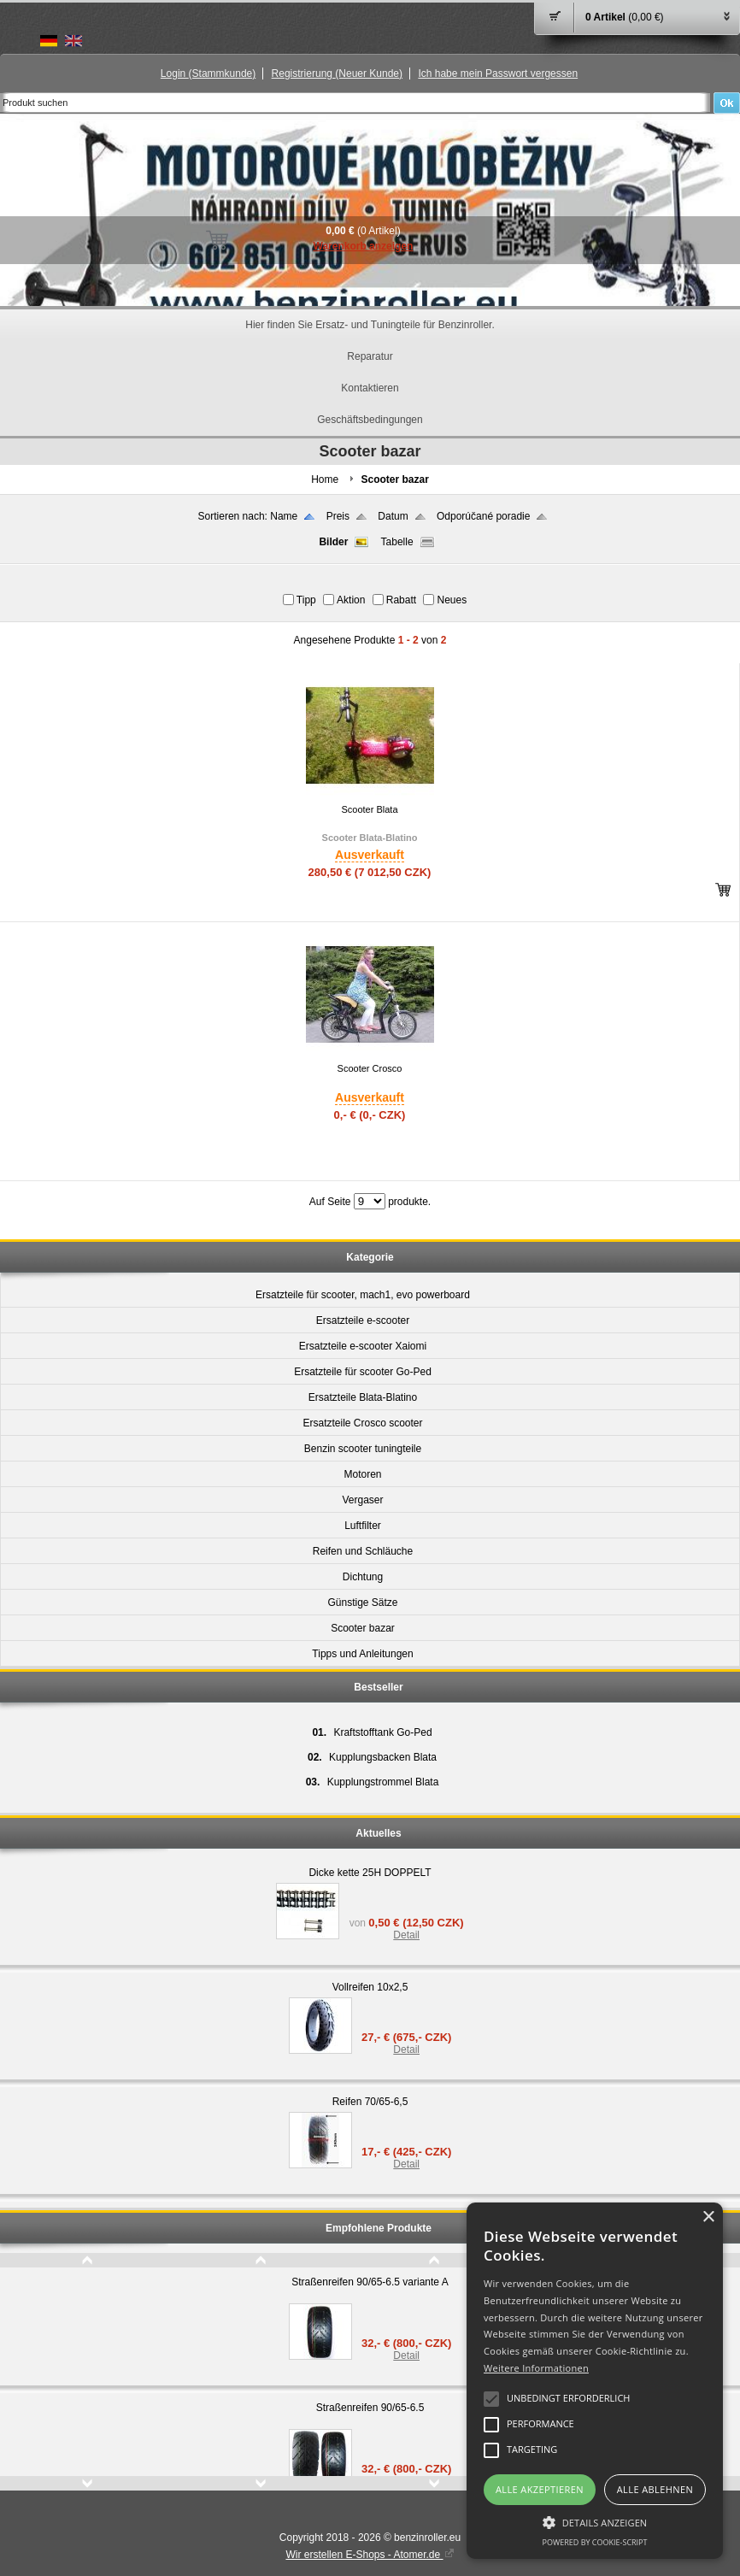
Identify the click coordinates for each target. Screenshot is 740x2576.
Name (283, 516)
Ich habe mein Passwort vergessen (498, 73)
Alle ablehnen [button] (655, 2489)
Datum (393, 516)
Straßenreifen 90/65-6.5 (370, 2408)
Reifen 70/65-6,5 (370, 2102)
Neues (452, 600)
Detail (406, 1935)
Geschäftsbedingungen (369, 420)
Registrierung (337, 73)
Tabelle (397, 542)
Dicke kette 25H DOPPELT (369, 1873)
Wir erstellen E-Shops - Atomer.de (369, 2555)
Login (208, 73)
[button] (595, 2521)
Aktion (351, 600)
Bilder (333, 542)
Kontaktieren (369, 388)
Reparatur (369, 356)
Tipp (306, 600)
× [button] (708, 2217)
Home (324, 479)
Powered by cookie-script (595, 2542)
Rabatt (401, 600)
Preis (337, 516)
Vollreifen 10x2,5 (370, 1987)
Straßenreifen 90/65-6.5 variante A (369, 2282)
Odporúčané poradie (483, 516)
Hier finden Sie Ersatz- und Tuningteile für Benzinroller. (370, 325)
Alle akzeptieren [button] (540, 2489)
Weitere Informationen (536, 2367)
